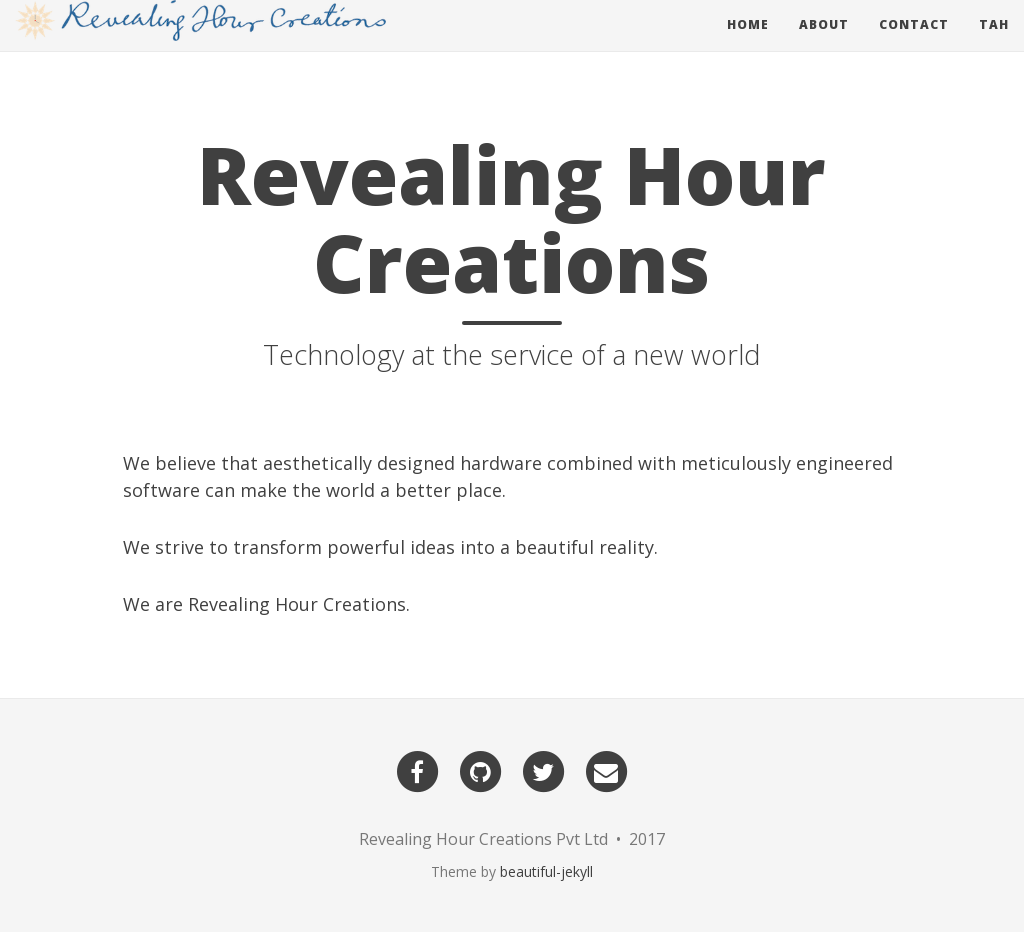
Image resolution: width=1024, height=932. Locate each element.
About (824, 44)
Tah (994, 44)
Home (748, 44)
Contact (914, 44)
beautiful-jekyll (546, 871)
